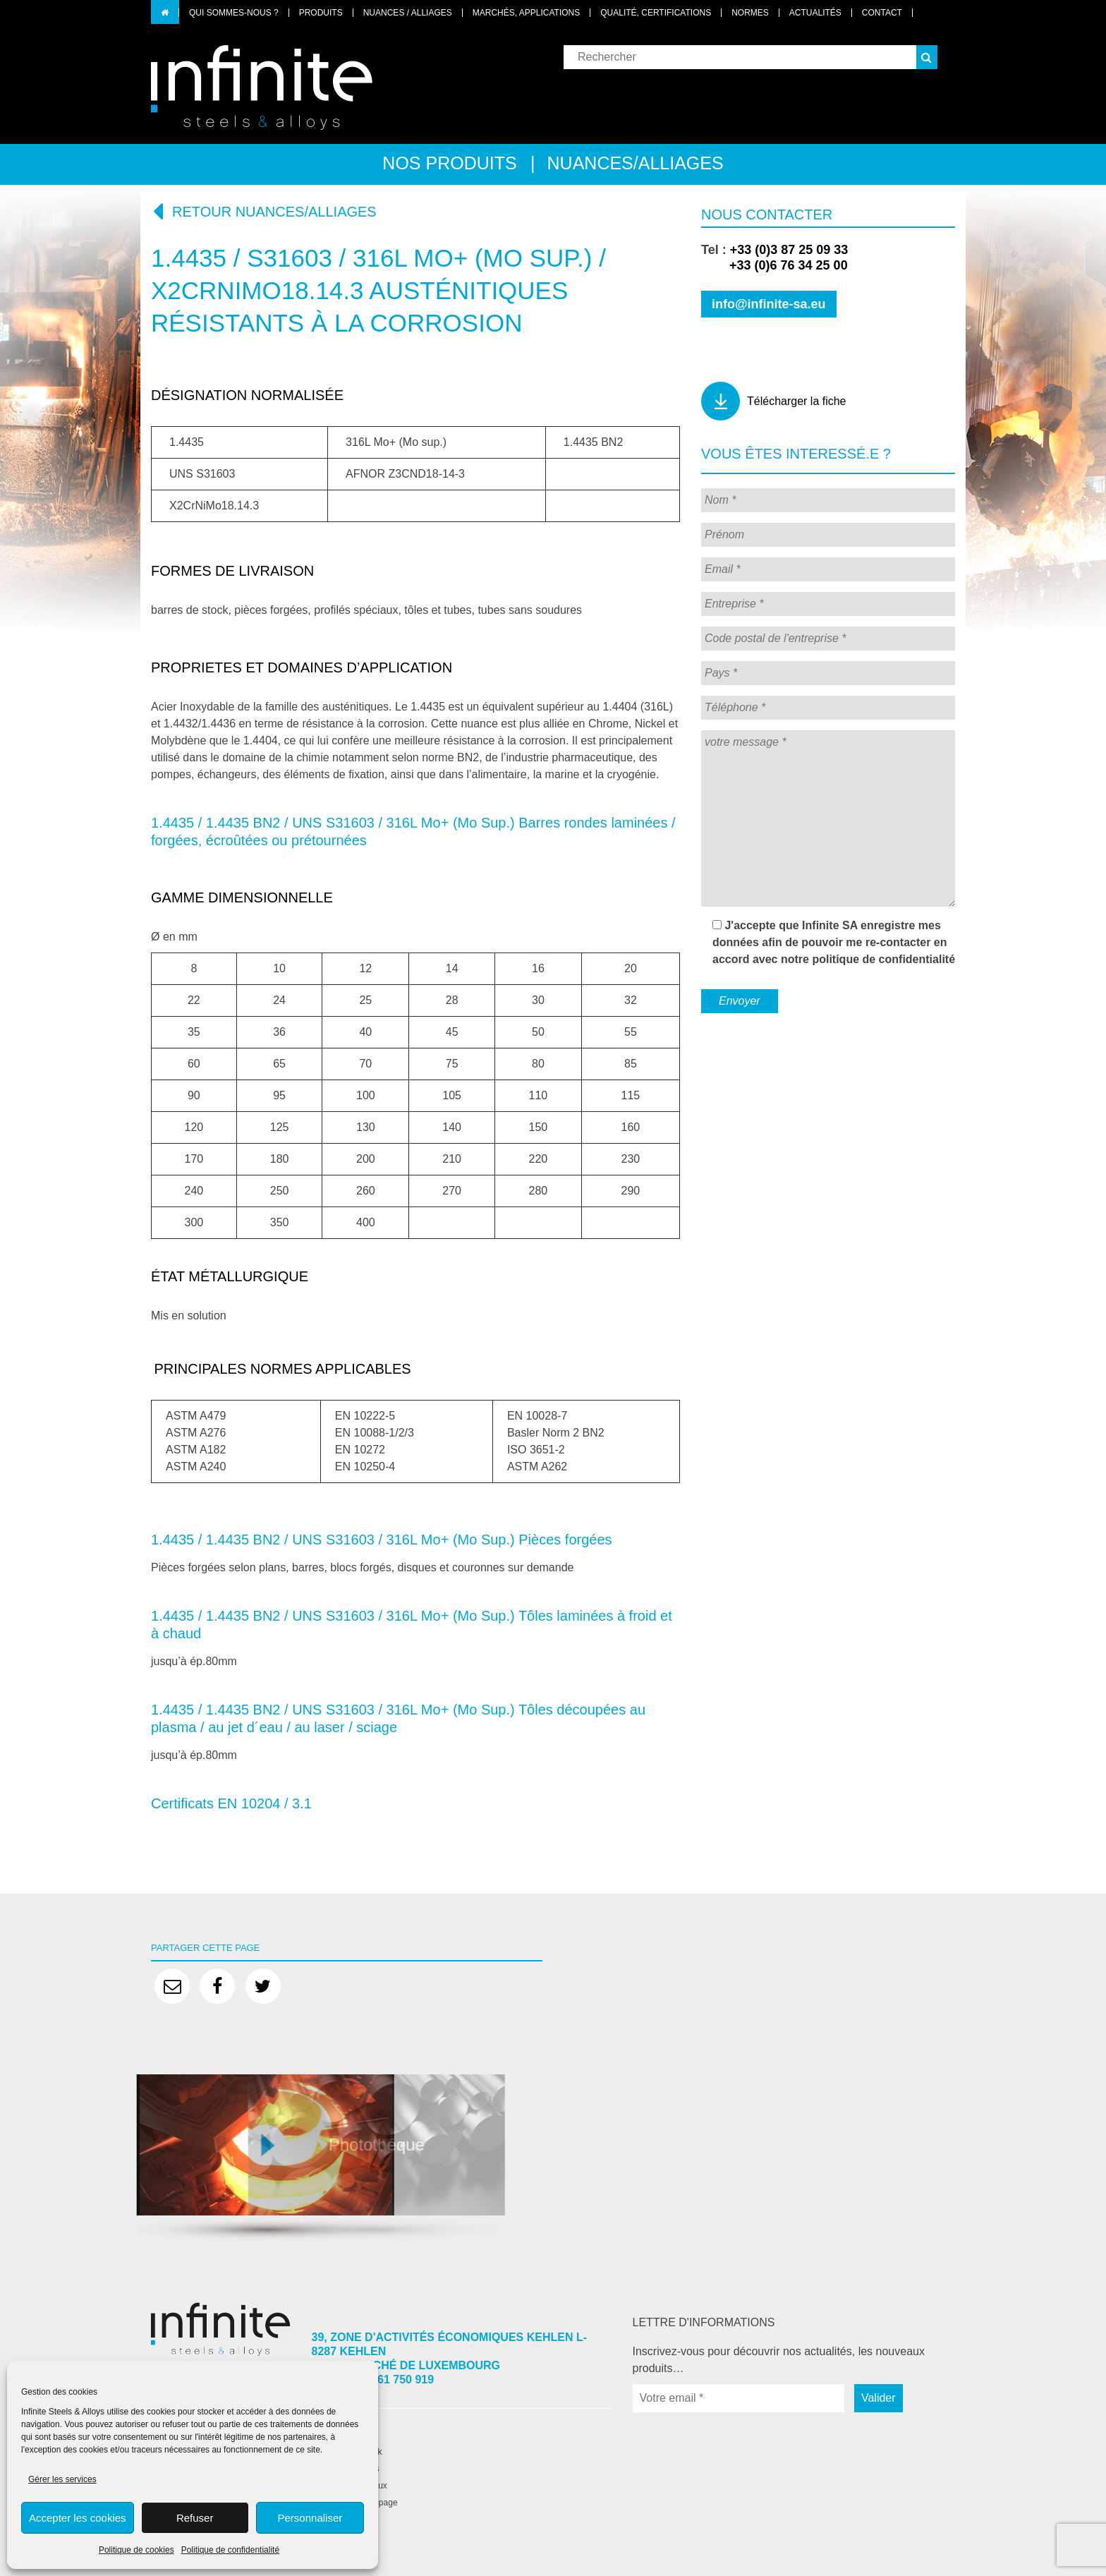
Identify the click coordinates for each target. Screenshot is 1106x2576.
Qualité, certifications (655, 12)
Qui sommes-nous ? (234, 12)
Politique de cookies (136, 2550)
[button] (926, 57)
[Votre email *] (738, 2398)
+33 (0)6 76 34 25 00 (774, 265)
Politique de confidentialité (230, 2550)
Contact (882, 12)
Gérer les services (62, 2479)
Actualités (815, 12)
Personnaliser (310, 2518)
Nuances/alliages (635, 163)
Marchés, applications (526, 12)
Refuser (195, 2518)
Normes (750, 12)
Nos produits (449, 163)
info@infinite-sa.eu (769, 304)
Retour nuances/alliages (264, 210)
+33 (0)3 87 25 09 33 (789, 250)
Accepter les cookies (77, 2518)
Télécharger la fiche (796, 401)
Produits (321, 12)
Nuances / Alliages (407, 12)
